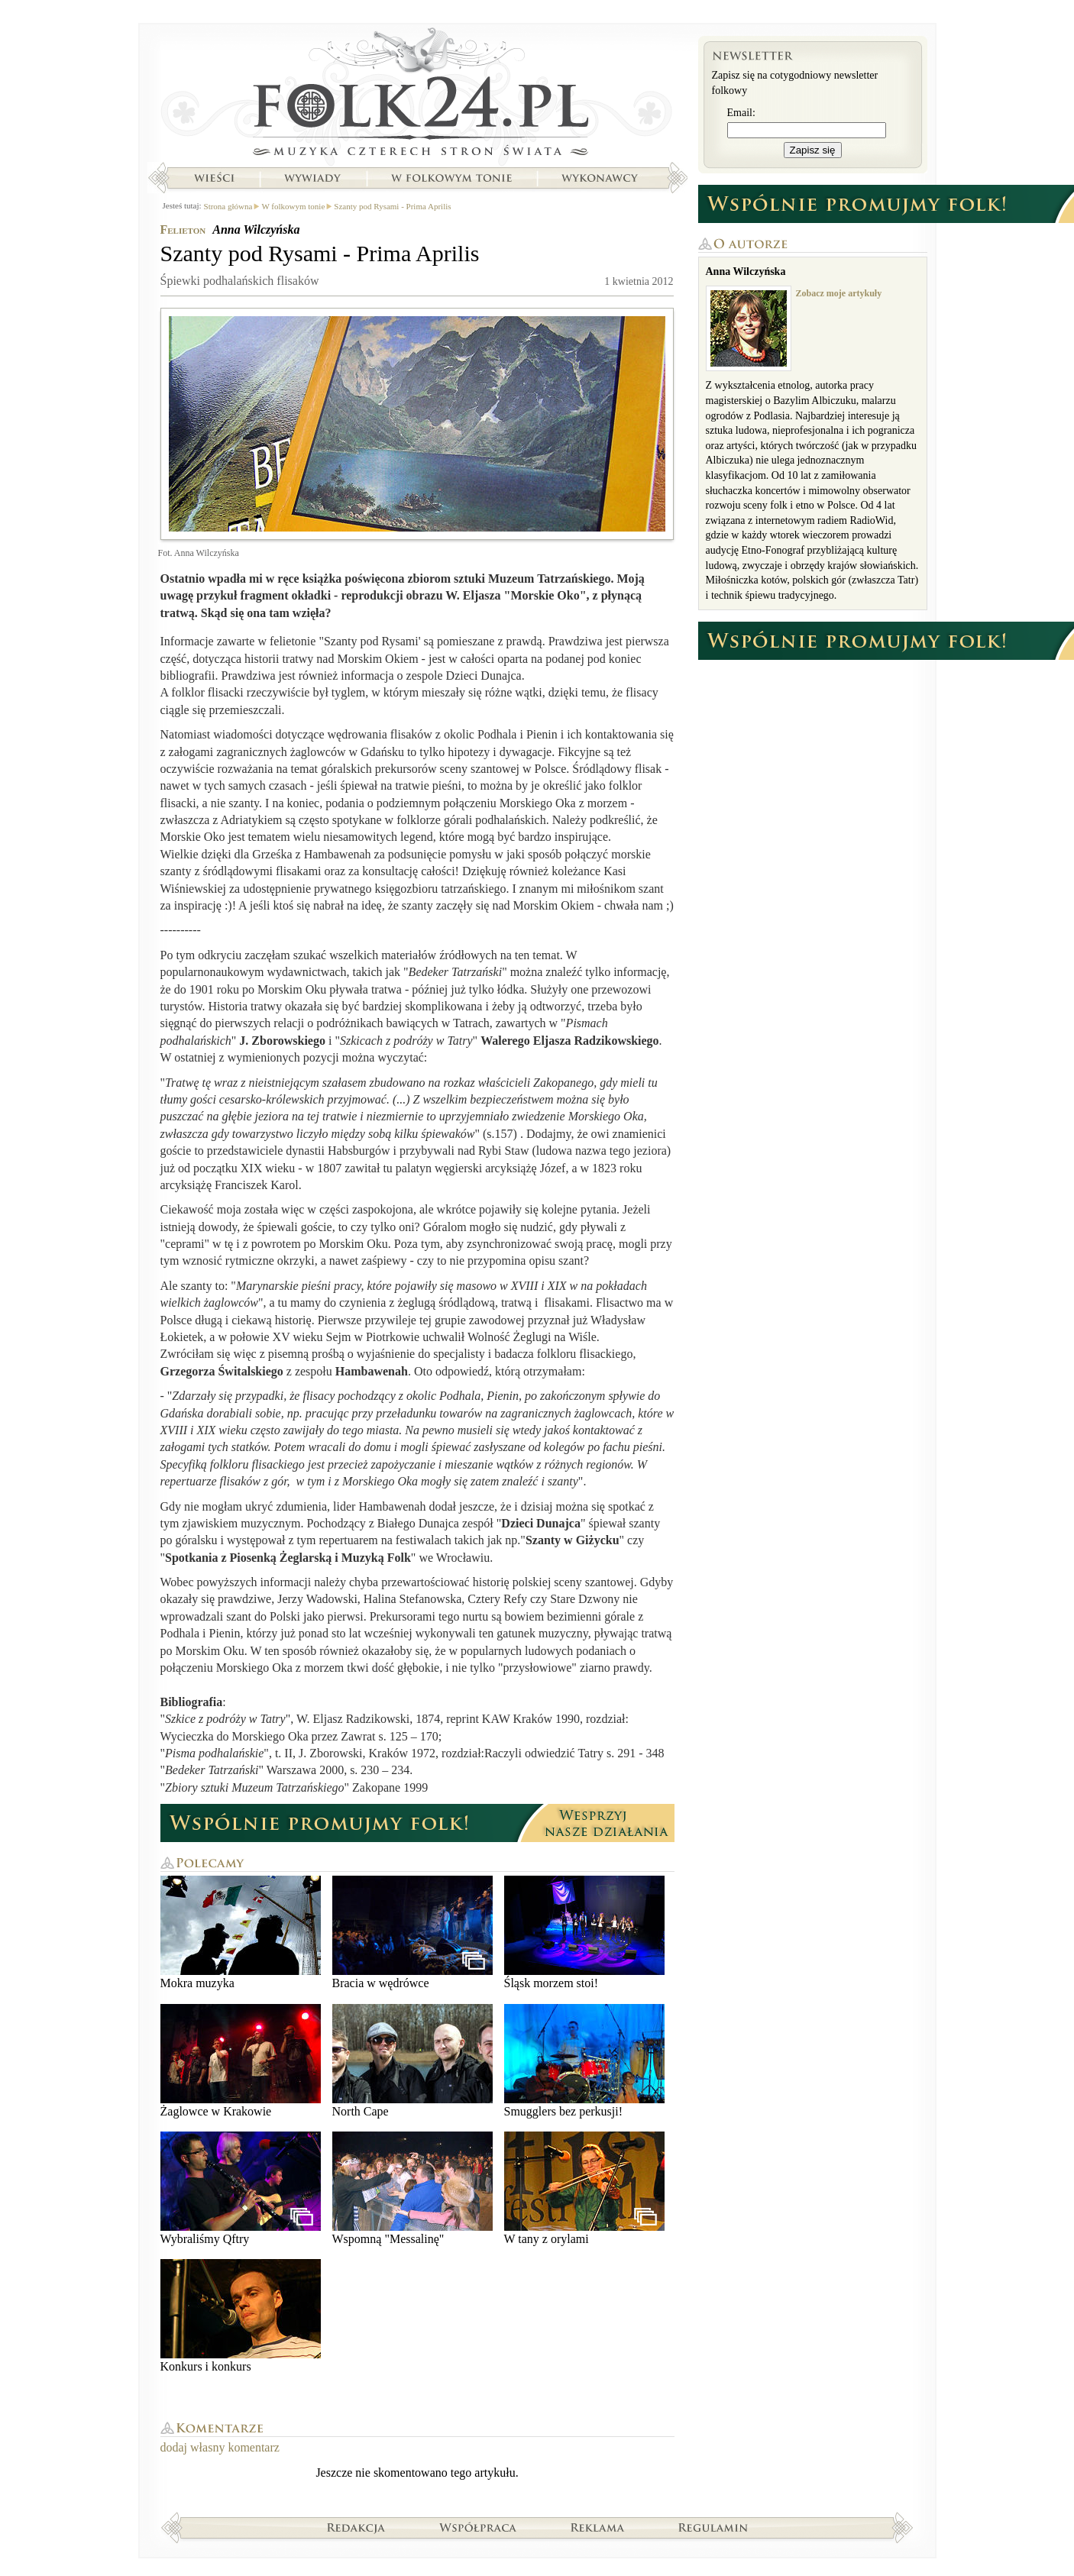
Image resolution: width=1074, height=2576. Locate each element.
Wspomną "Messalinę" (412, 2188)
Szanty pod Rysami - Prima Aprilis (392, 206)
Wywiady (312, 178)
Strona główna (417, 95)
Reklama (598, 2527)
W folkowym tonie (451, 178)
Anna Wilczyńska (255, 229)
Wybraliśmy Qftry (240, 2188)
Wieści (214, 178)
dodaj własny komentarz (220, 2447)
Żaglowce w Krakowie (240, 2061)
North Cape (412, 2061)
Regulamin (713, 2527)
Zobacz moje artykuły (839, 293)
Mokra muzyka (240, 1932)
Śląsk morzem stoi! (584, 1932)
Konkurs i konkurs (240, 2316)
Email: (741, 112)
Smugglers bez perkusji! (584, 2061)
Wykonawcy (601, 178)
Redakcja (356, 2527)
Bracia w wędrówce (412, 1932)
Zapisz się (813, 150)
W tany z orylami (584, 2188)
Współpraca (478, 2527)
